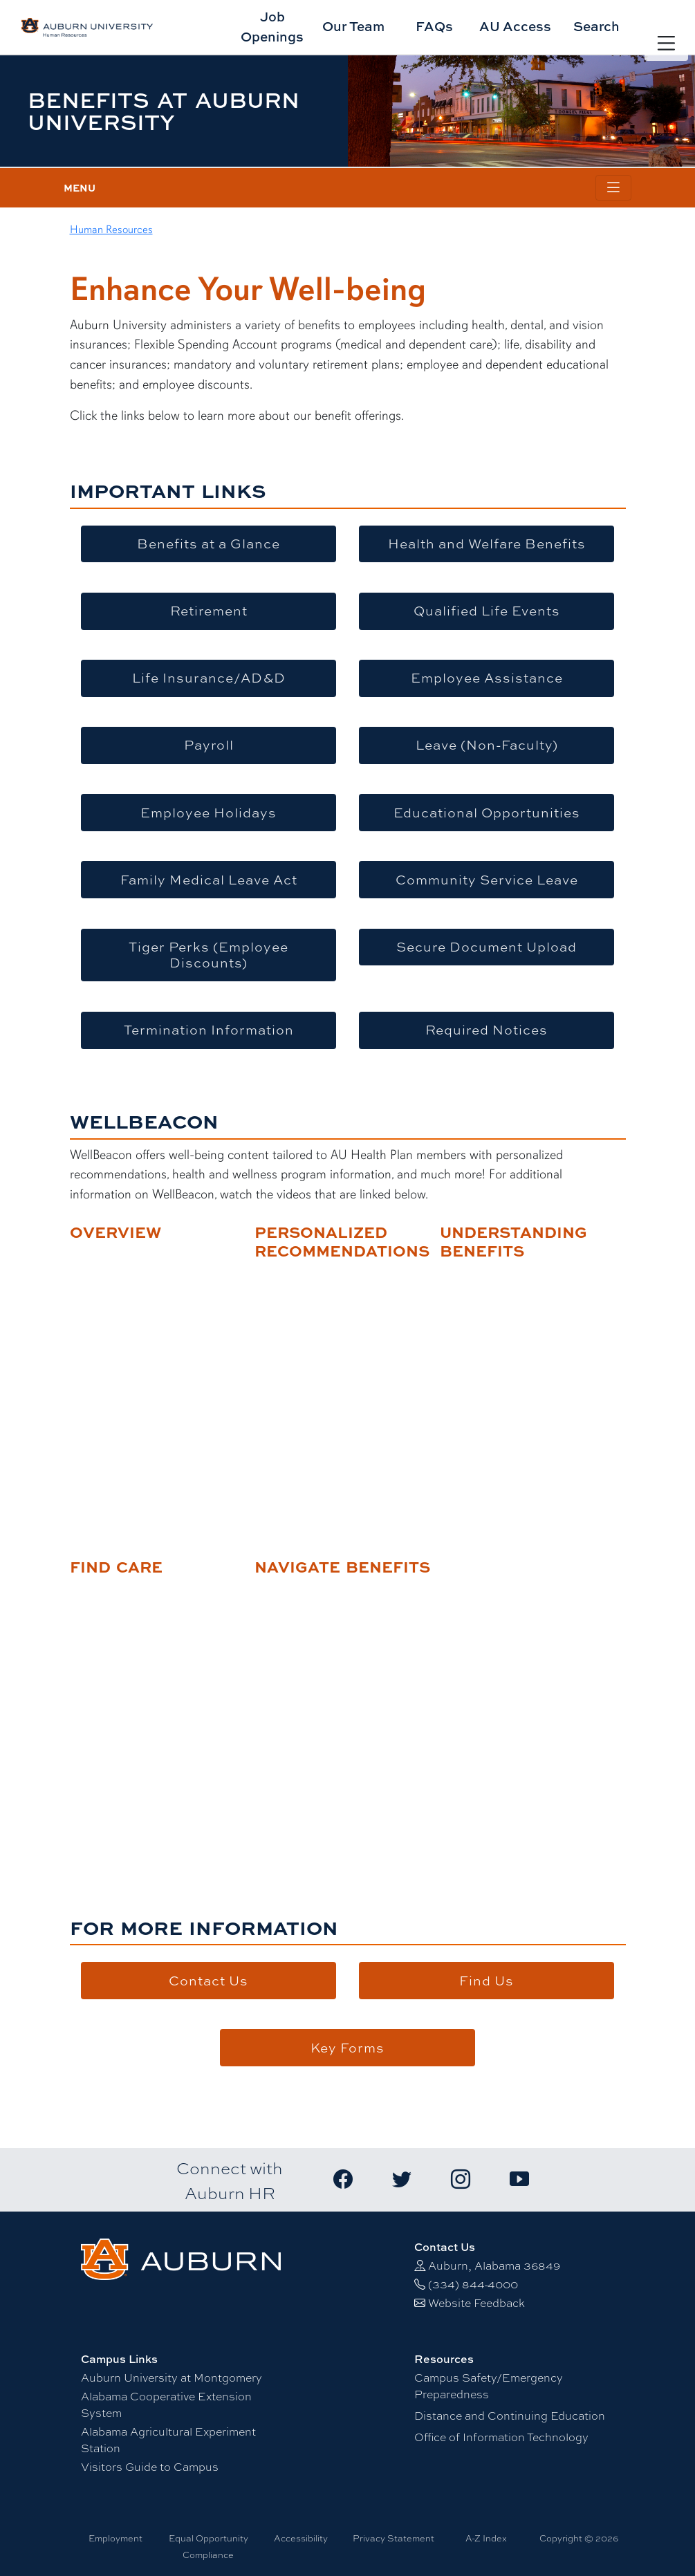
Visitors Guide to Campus (150, 2466)
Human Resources (111, 230)
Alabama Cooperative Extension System (166, 2404)
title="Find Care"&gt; (153, 1705)
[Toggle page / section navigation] (613, 188)
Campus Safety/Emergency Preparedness (488, 2385)
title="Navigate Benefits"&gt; (337, 1705)
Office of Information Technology (501, 2437)
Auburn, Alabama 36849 (494, 2265)
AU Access (515, 26)
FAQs (434, 26)
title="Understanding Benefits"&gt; (523, 1389)
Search (596, 26)
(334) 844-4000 (473, 2284)
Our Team (353, 26)
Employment (115, 2538)
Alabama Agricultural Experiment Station (168, 2439)
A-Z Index (486, 2538)
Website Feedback (476, 2302)
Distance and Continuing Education (509, 2415)
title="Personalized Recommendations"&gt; (337, 1389)
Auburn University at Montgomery (171, 2377)
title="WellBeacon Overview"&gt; (153, 1370)
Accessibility (301, 2538)
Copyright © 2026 (578, 2538)
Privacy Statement (393, 2538)
